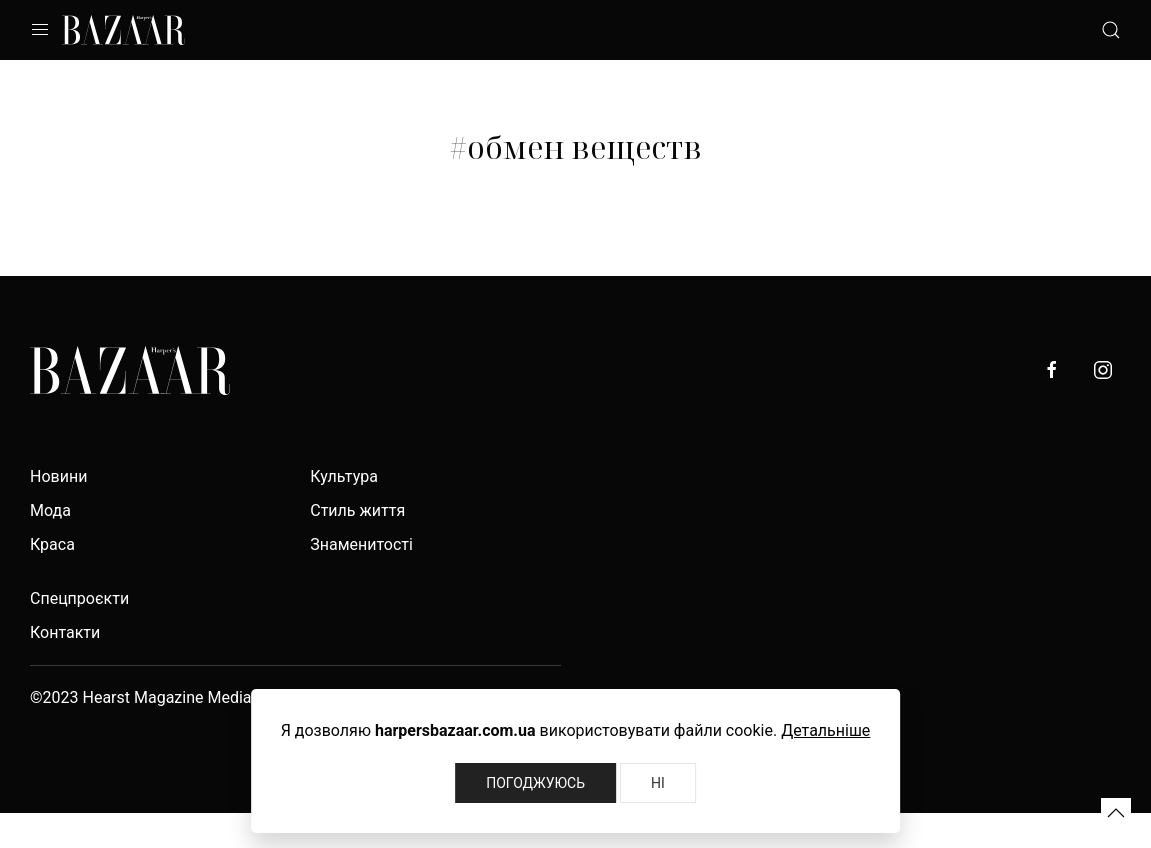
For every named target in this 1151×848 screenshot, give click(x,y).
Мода (50, 510)
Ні (658, 783)
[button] (1116, 813)
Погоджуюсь (535, 783)
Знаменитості (361, 544)
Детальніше (825, 730)
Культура (344, 476)
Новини (58, 476)
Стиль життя (357, 510)
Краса (52, 544)
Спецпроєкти (79, 598)
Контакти (65, 632)
